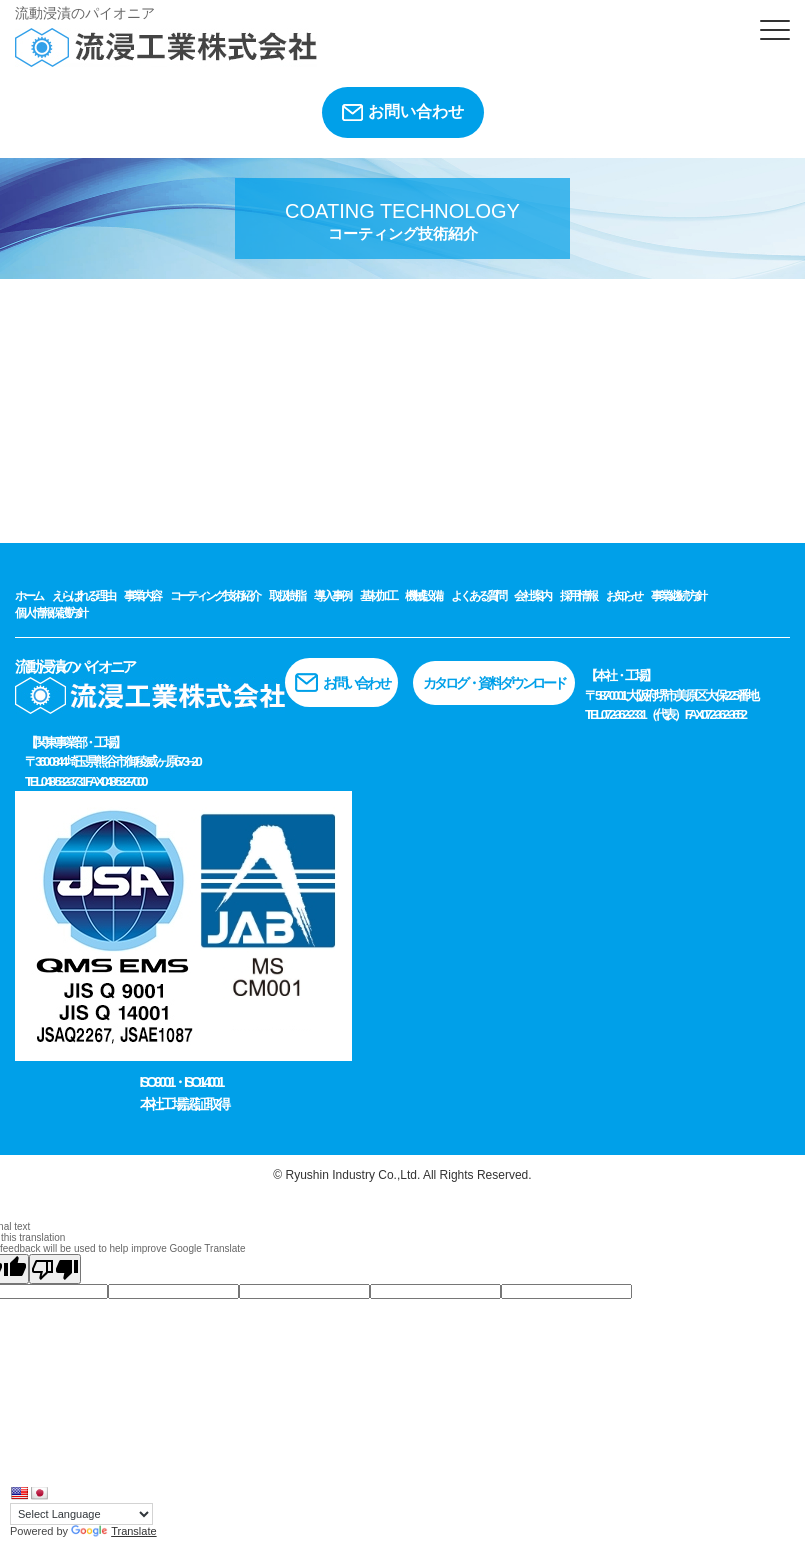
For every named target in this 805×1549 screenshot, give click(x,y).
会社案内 (532, 596)
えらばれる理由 (83, 596)
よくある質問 (477, 596)
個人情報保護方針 (50, 613)
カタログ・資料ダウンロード (494, 683)
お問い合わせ (403, 112)
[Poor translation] (55, 1269)
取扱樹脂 (287, 596)
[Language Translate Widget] (81, 1514)
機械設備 (423, 596)
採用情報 (578, 596)
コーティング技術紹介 (214, 596)
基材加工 (378, 596)
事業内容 (142, 596)
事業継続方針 (677, 596)
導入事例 (332, 596)
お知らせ (624, 596)
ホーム (28, 596)
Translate (113, 1531)
